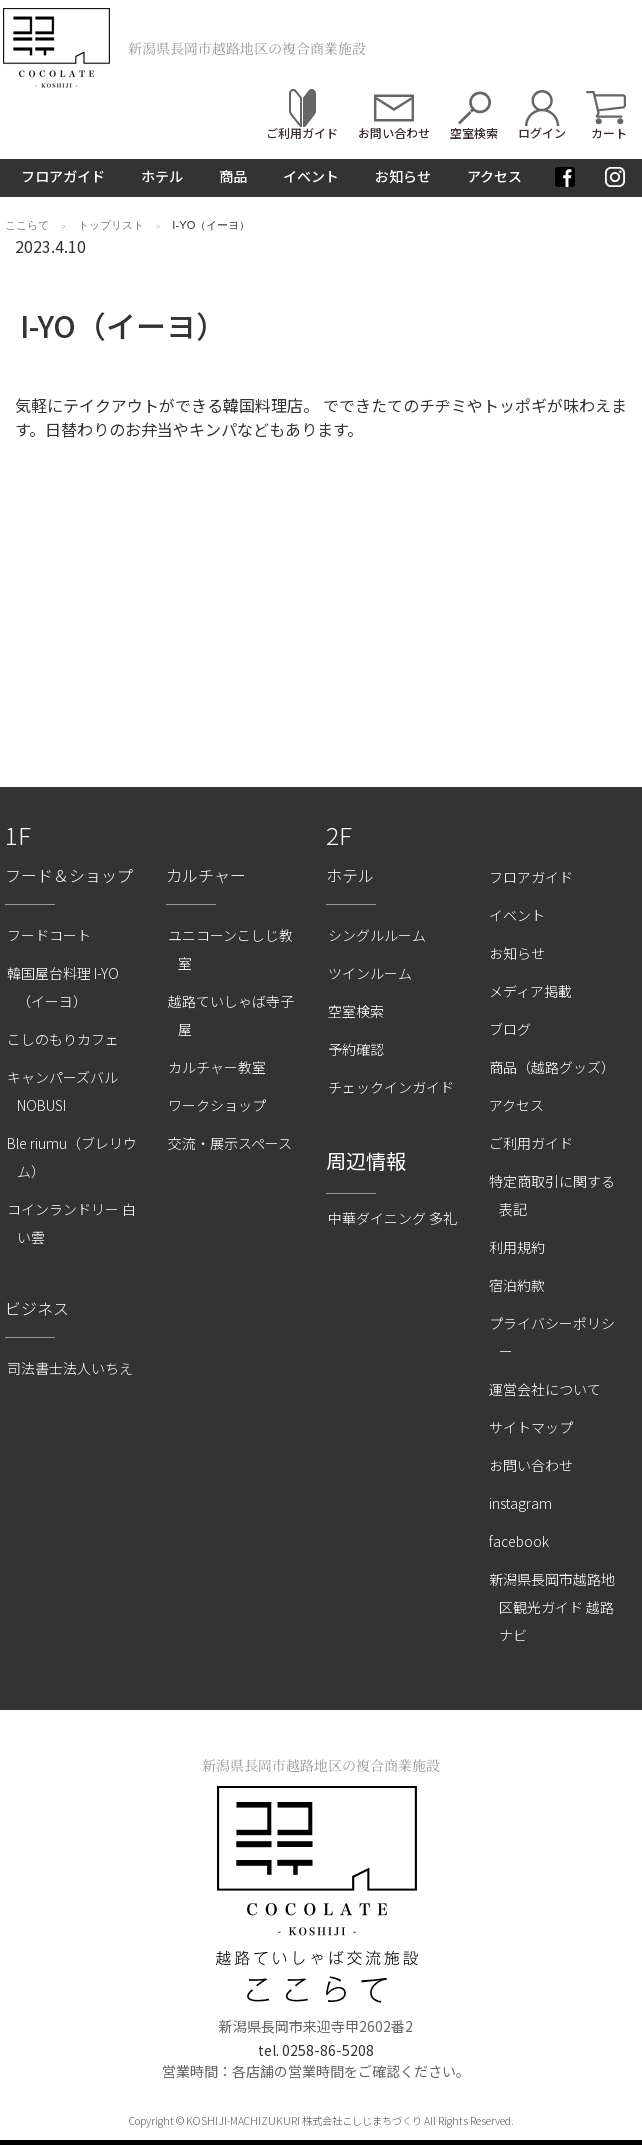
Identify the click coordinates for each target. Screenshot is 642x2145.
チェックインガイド (391, 1087)
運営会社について (545, 1389)
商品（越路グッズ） (552, 1067)
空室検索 (356, 1011)
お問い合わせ (531, 1465)
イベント (311, 176)
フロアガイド (63, 176)
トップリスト (111, 225)
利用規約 (517, 1247)
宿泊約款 (517, 1285)
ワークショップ (217, 1105)
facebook (519, 1541)
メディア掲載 (530, 991)
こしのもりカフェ (63, 1039)
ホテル (162, 176)
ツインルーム (370, 973)
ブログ (510, 1029)
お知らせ (403, 176)
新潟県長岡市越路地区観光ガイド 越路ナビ (552, 1607)
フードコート (49, 935)
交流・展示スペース (230, 1143)
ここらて (27, 225)
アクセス (494, 176)
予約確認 (356, 1049)
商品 (233, 176)
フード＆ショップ (69, 875)
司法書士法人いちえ (70, 1368)
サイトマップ (531, 1427)
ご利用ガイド (531, 1143)
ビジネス (37, 1308)
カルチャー (206, 875)
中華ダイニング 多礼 (392, 1218)
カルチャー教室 (217, 1067)
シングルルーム (377, 935)
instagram (520, 1503)
